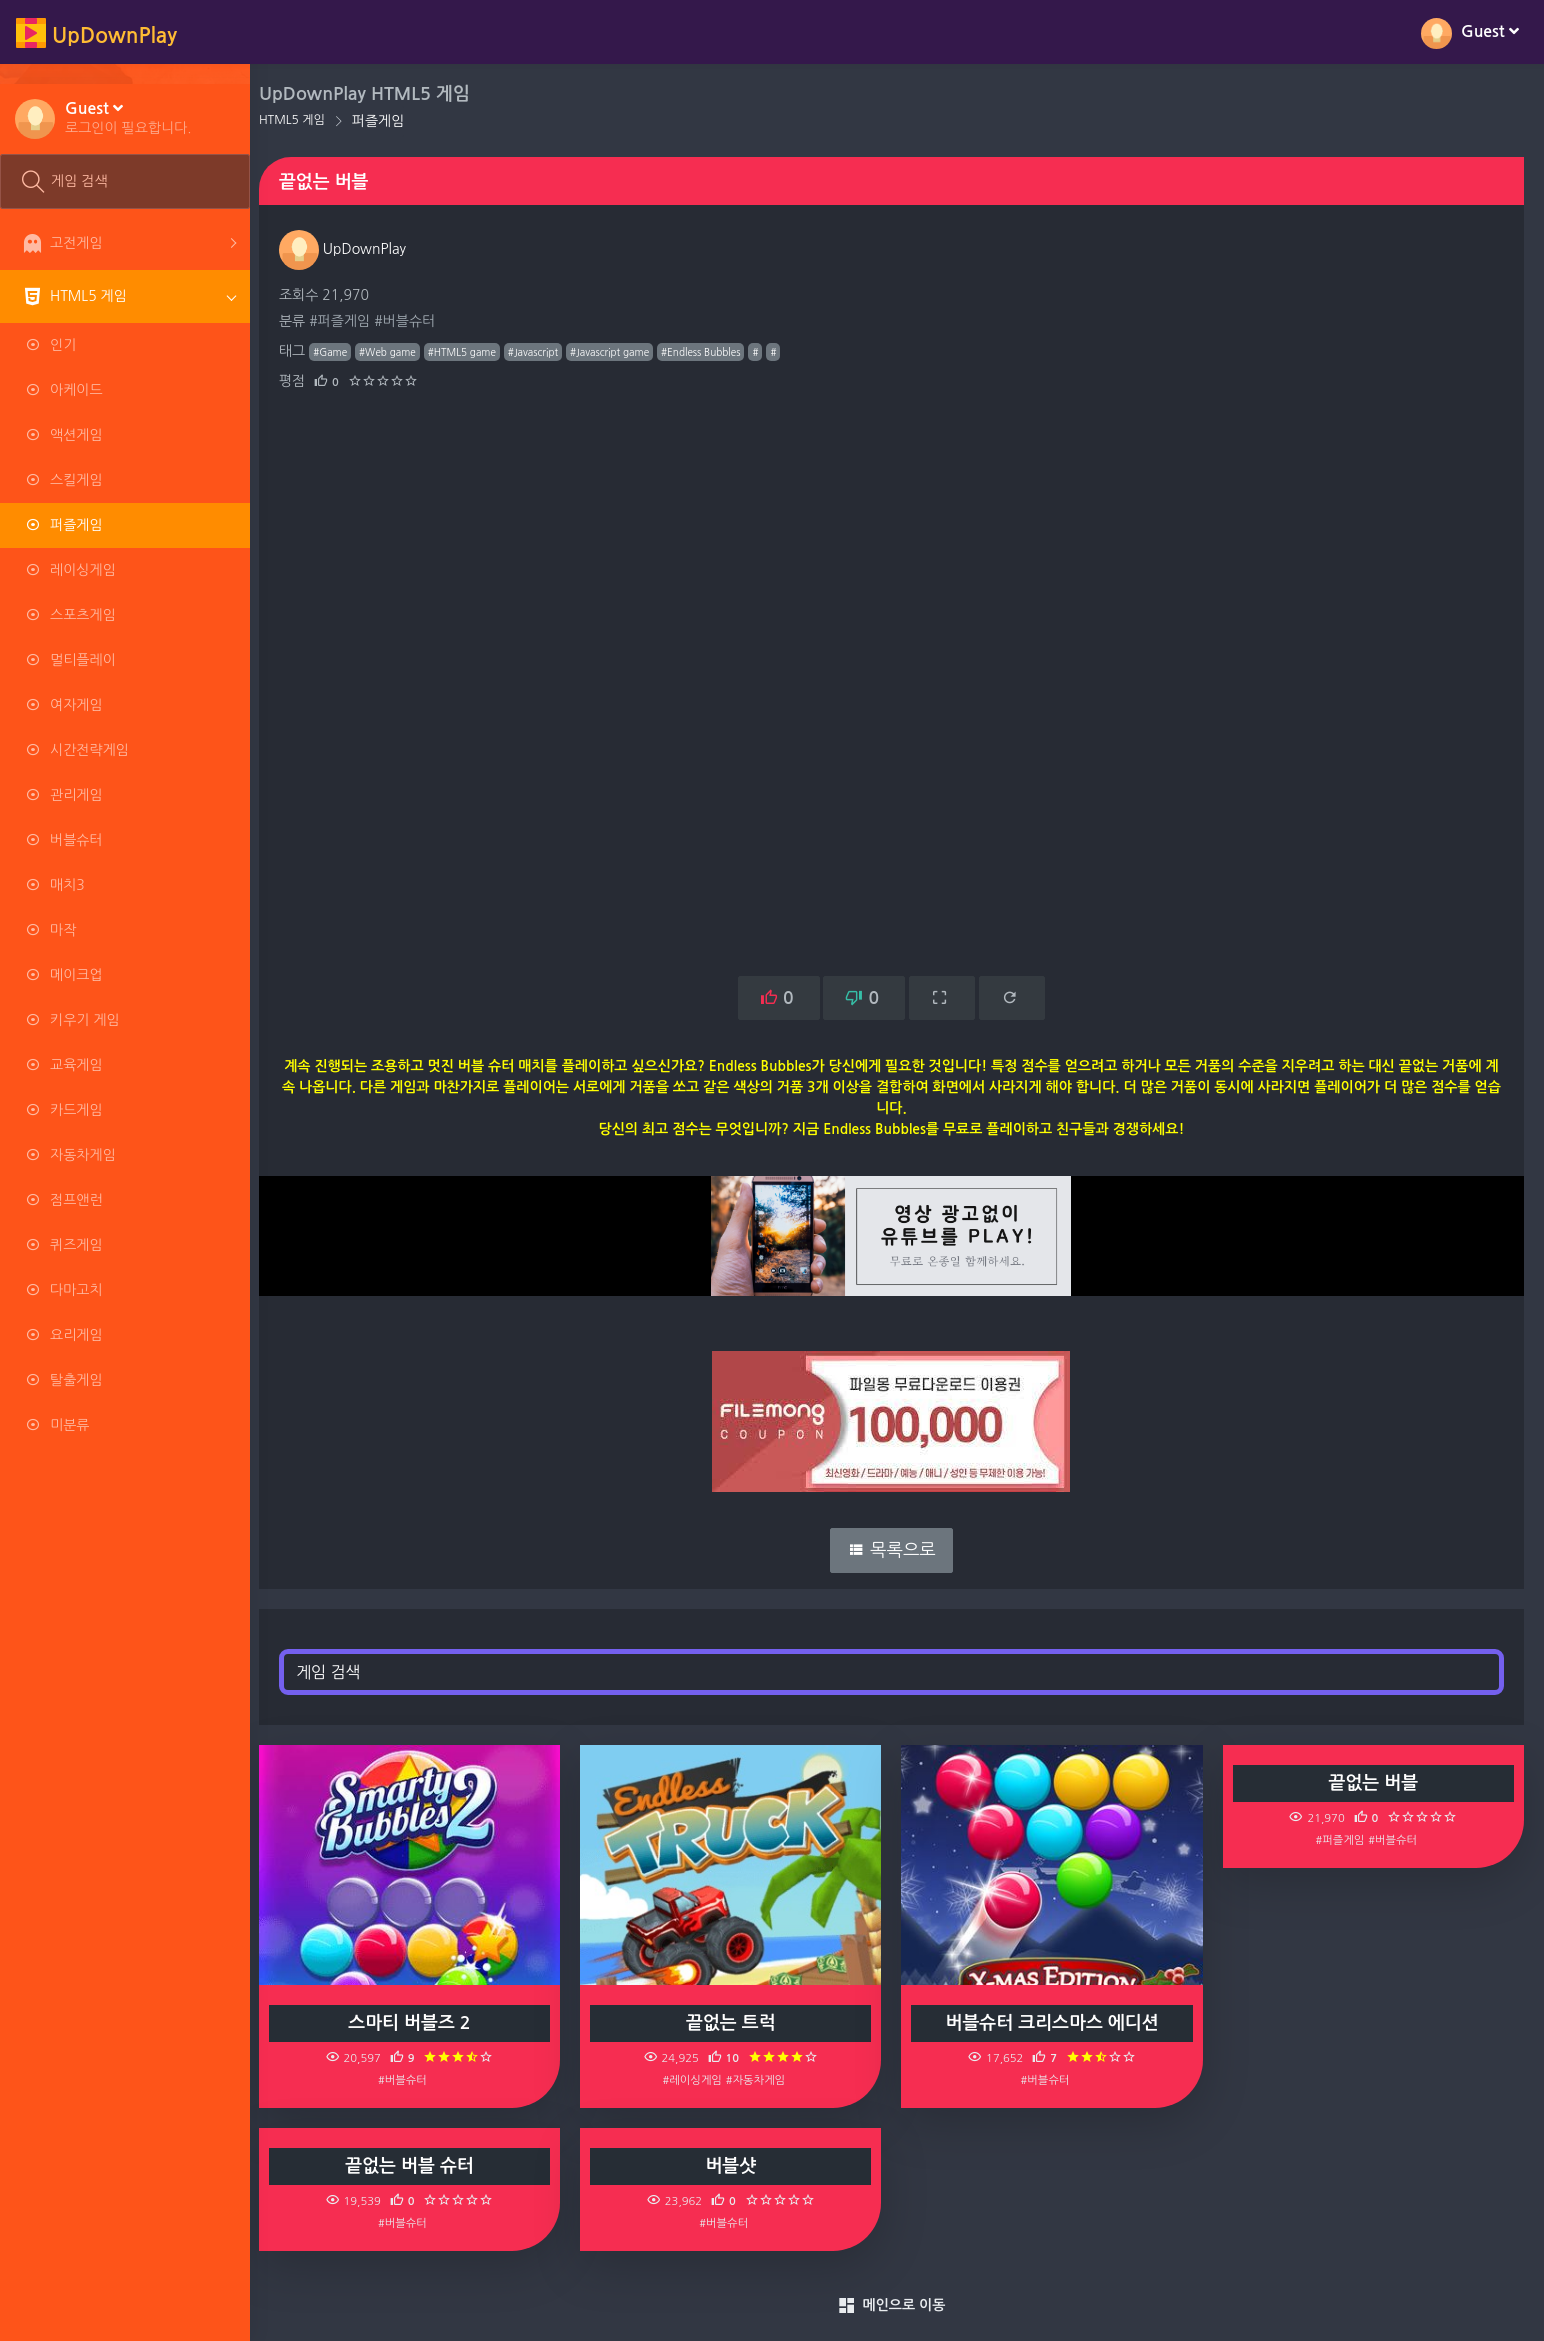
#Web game (398, 352)
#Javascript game (620, 352)
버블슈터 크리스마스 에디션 (1056, 2023)
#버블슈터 (415, 321)
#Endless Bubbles (711, 352)
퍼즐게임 (389, 121)
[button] (128, 117)
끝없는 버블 (1375, 1783)
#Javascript (544, 352)
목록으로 (897, 1550)
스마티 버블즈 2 (419, 2023)
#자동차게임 (762, 2080)
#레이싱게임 (698, 2080)
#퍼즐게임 (350, 321)
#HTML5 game (473, 352)
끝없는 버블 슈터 (419, 2166)
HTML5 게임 (303, 120)
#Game (341, 352)
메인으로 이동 (897, 2306)
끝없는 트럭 (738, 2023)
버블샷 (737, 2166)
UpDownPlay (353, 249)
